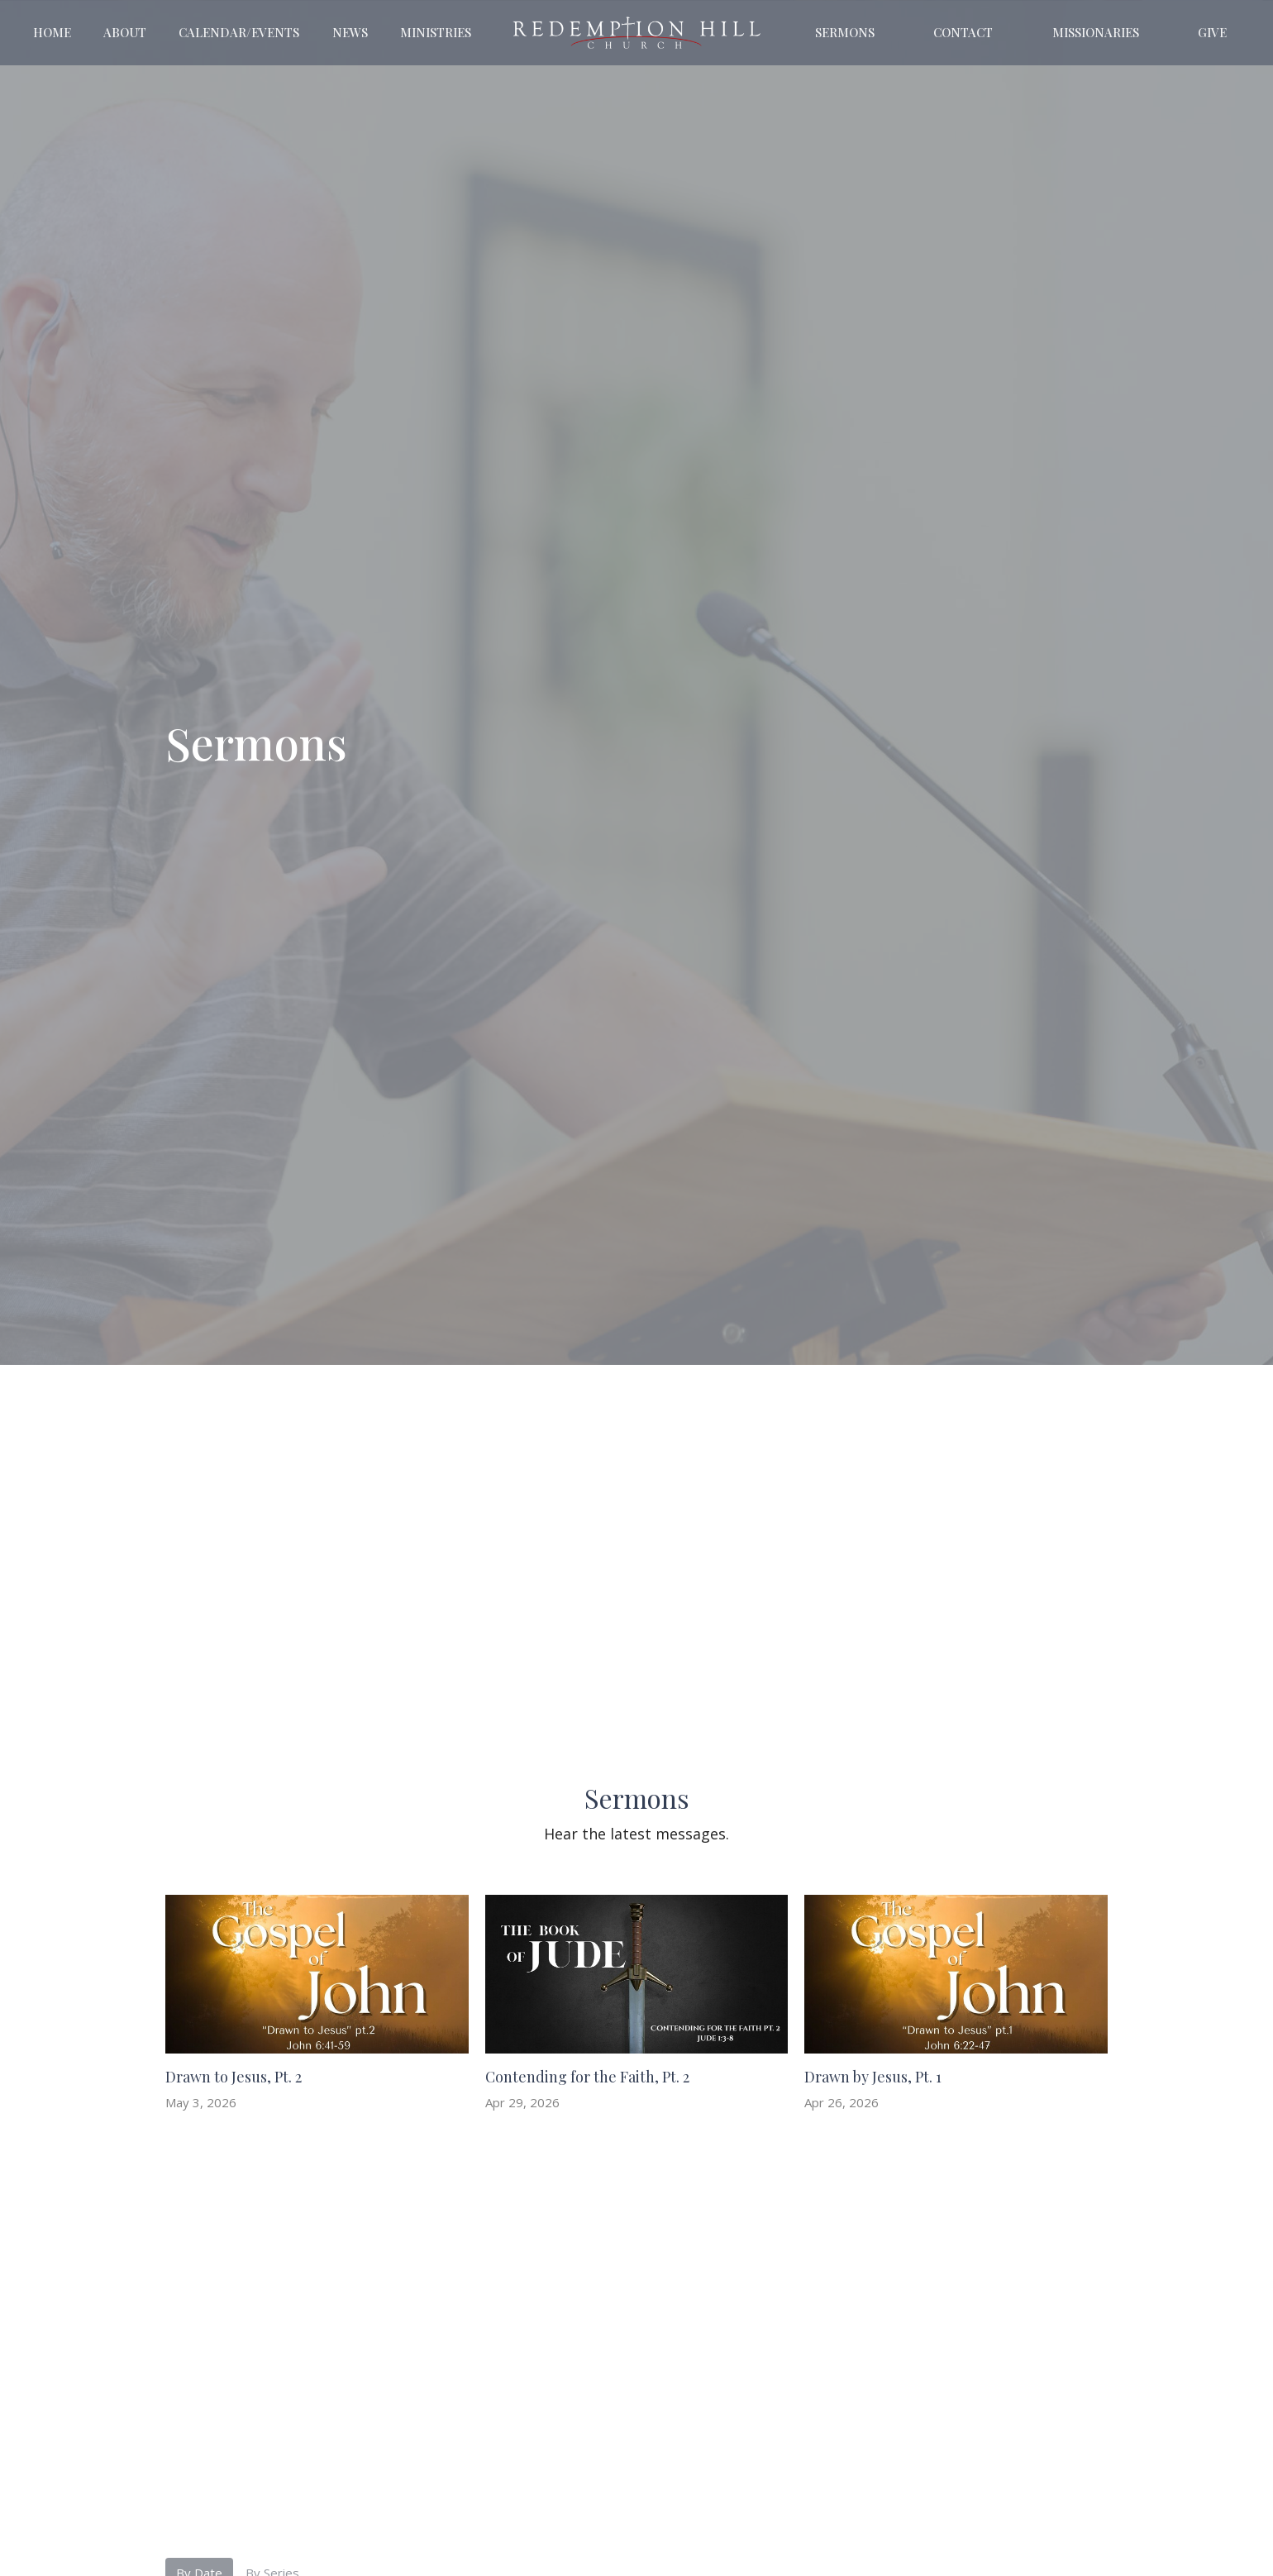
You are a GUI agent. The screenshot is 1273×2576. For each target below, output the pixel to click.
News (350, 32)
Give (1212, 32)
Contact (963, 32)
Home (52, 32)
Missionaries (1095, 32)
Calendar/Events (239, 32)
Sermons (845, 32)
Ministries (435, 32)
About (124, 32)
